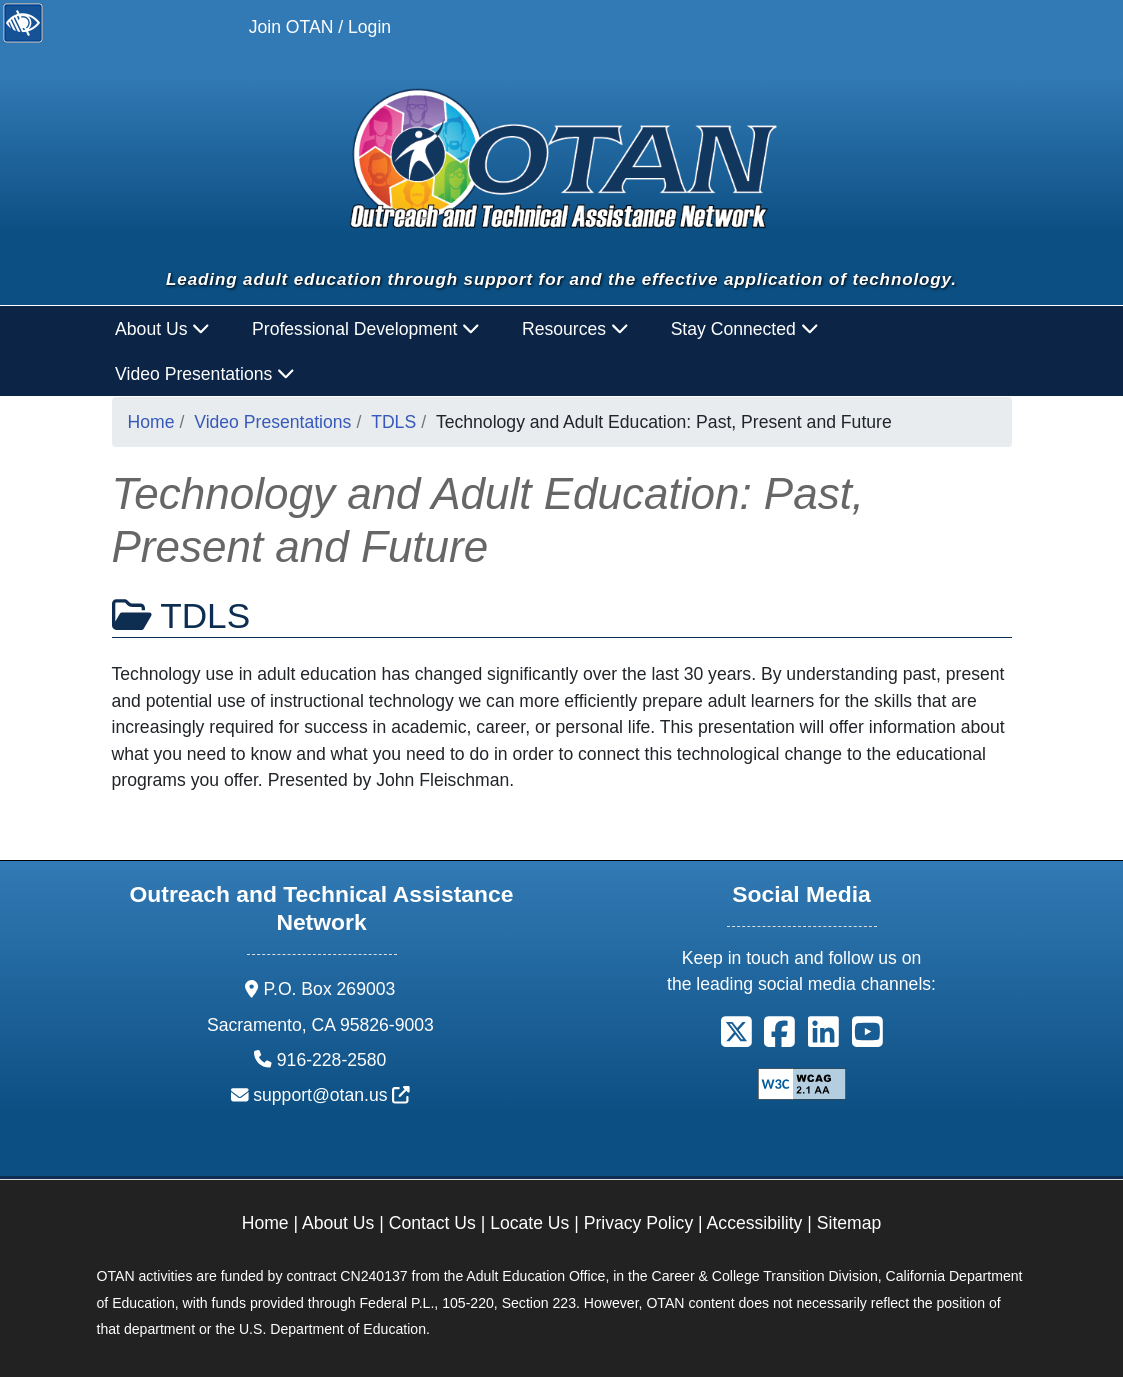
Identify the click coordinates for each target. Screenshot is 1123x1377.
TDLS (393, 422)
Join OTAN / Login (320, 27)
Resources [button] (575, 329)
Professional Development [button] (366, 329)
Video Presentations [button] (205, 374)
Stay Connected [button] (745, 329)
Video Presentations (272, 422)
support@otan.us (331, 1095)
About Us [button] (162, 329)
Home (151, 422)
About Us (338, 1223)
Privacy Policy (639, 1223)
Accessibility (755, 1223)
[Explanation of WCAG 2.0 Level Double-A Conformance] (802, 1083)
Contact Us (432, 1223)
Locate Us (529, 1223)
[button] (736, 1039)
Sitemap (849, 1223)
